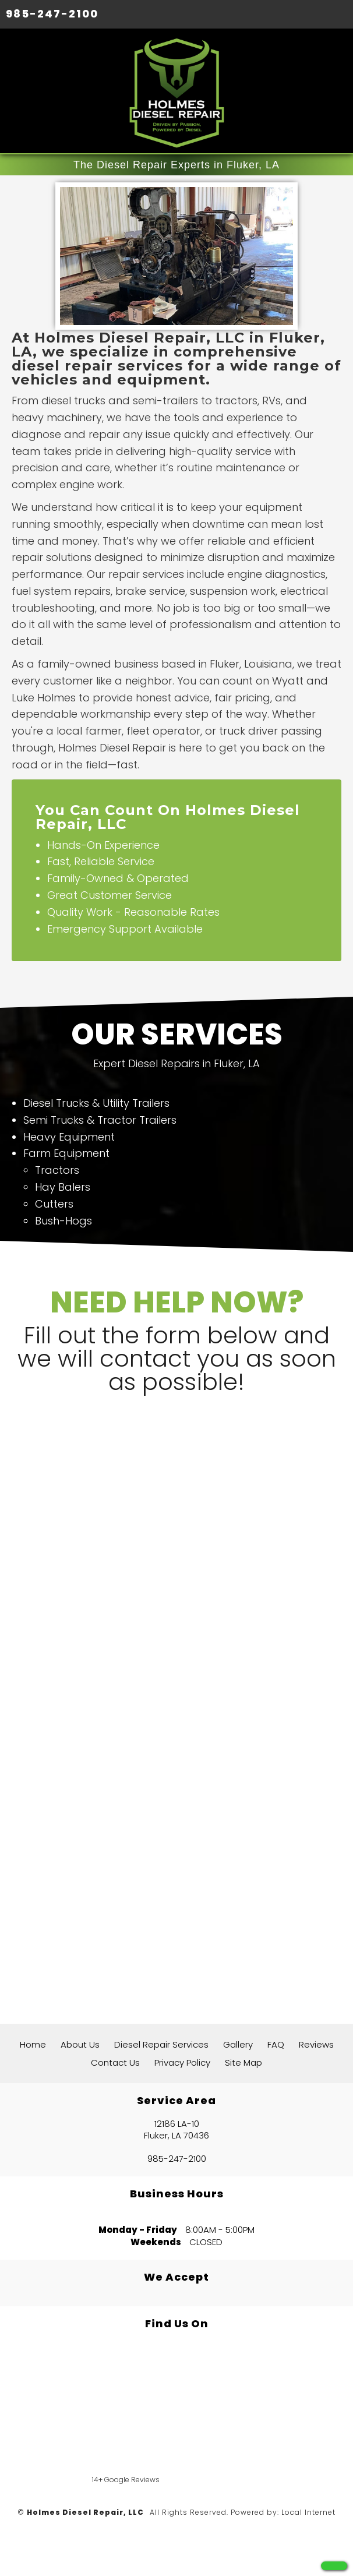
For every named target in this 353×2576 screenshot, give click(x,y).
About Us (80, 2044)
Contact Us (115, 2062)
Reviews (316, 2044)
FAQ (275, 2044)
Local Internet (308, 2512)
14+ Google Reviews (126, 2480)
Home (33, 2044)
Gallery (238, 2044)
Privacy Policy (182, 2062)
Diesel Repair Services (161, 2044)
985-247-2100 (52, 13)
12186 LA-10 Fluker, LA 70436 (176, 2129)
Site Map (243, 2062)
